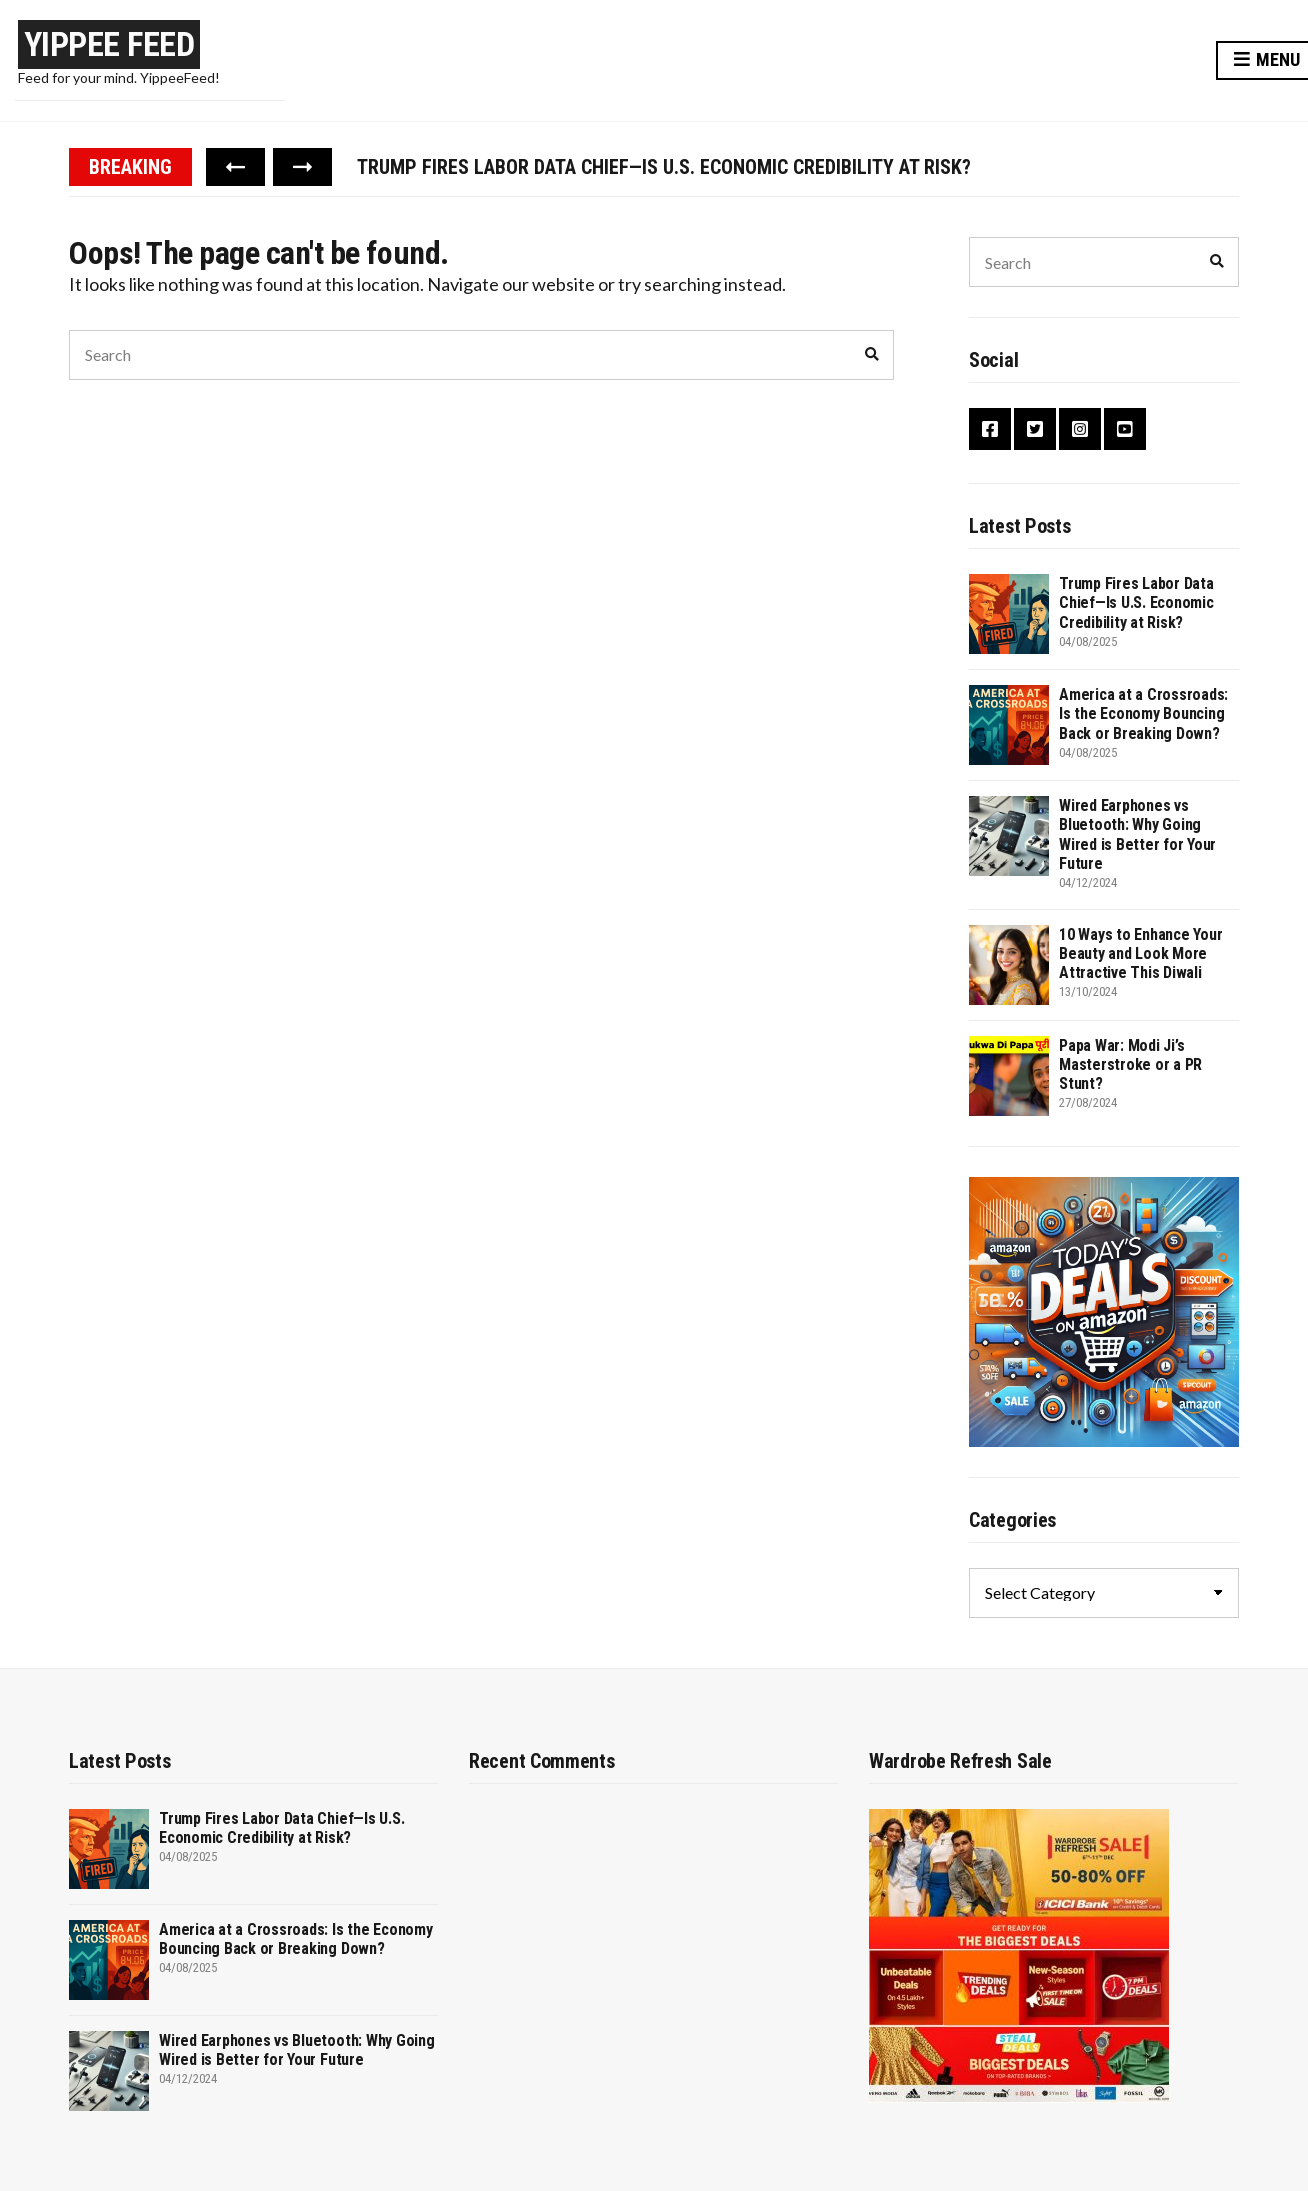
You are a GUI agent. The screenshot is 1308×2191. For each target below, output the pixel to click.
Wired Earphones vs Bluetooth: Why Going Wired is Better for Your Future (1137, 834)
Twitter (1035, 429)
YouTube (1125, 429)
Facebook (990, 429)
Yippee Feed (109, 44)
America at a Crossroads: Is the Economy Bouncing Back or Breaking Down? (1143, 713)
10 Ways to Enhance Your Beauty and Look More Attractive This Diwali (1140, 953)
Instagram (1080, 429)
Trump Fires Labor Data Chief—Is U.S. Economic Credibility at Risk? (664, 167)
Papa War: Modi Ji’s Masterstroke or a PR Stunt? (1130, 1064)
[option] (797, 167)
